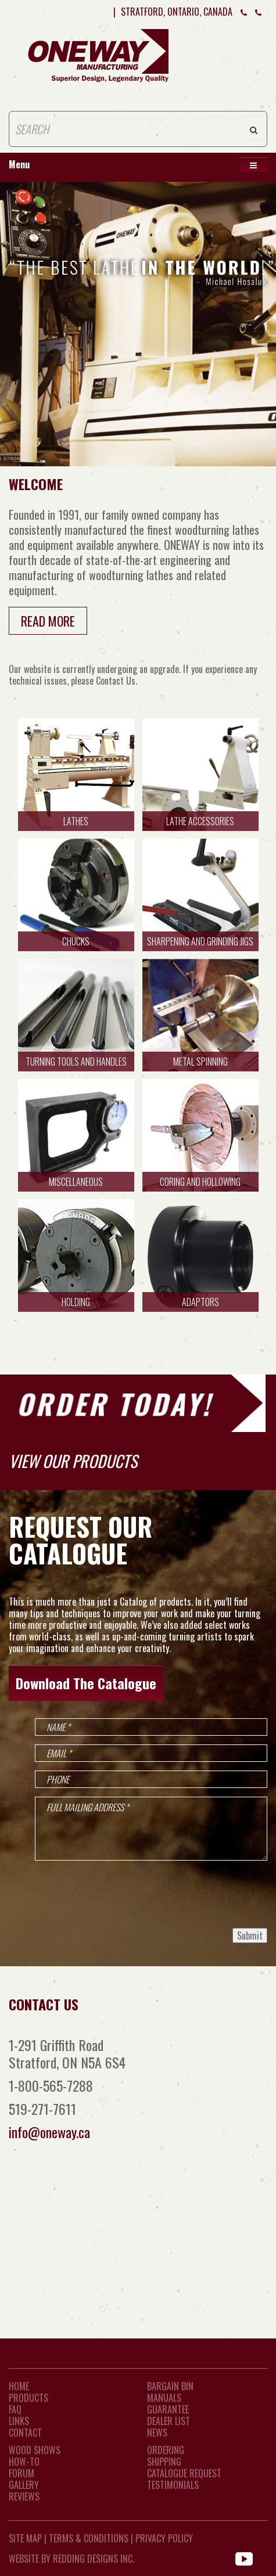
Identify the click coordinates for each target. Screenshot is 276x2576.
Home (19, 2386)
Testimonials (173, 2485)
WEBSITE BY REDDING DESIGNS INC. (71, 2558)
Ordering (165, 2450)
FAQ (15, 2409)
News (157, 2433)
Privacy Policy (164, 2538)
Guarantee (168, 2409)
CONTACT (25, 2433)
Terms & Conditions (88, 2538)
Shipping (164, 2462)
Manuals (164, 2398)
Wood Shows (34, 2450)
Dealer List (168, 2421)
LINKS (19, 2421)
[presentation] (179, 1893)
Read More (48, 620)
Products (28, 2398)
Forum (21, 2473)
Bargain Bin (170, 2386)
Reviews (24, 2496)
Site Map (25, 2538)
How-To (24, 2462)
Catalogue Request (184, 2473)
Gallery (24, 2485)
